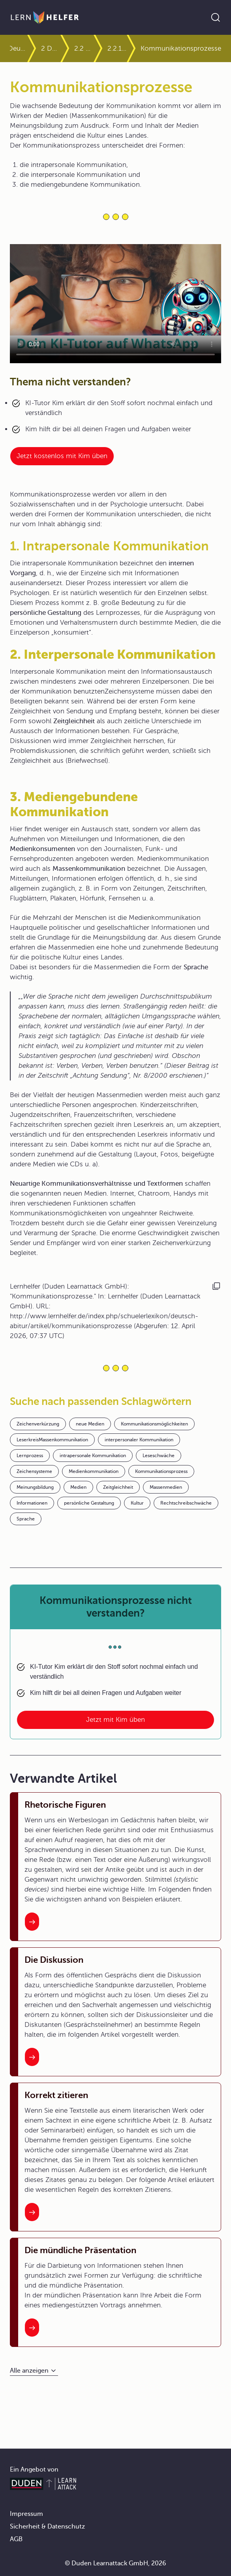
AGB (16, 2539)
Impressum (26, 2514)
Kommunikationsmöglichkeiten (154, 1424)
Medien (78, 1487)
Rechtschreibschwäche (186, 1503)
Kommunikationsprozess (161, 1471)
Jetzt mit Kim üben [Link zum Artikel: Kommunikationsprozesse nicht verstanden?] (115, 1719)
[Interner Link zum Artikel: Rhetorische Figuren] (31, 1921)
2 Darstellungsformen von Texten (50, 48)
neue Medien (90, 1424)
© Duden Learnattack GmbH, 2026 (115, 2563)
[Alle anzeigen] (34, 2371)
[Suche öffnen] (215, 17)
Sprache (26, 1519)
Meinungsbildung (35, 1487)
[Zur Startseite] (45, 17)
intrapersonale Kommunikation (93, 1455)
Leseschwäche (159, 1455)
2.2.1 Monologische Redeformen (116, 48)
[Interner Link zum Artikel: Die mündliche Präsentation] (31, 2327)
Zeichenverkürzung (38, 1424)
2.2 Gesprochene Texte (83, 48)
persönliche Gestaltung (89, 1503)
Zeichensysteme (34, 1471)
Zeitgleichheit (118, 1487)
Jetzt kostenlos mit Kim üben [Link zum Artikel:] (62, 456)
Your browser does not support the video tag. (115, 303)
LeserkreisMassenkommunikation (52, 1439)
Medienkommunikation (93, 1471)
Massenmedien (166, 1487)
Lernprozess (30, 1455)
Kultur (137, 1503)
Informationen (32, 1503)
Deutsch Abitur (17, 48)
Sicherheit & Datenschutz (47, 2526)
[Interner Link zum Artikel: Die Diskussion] (31, 2056)
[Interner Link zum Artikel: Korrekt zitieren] (31, 2212)
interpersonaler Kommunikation (139, 1439)
